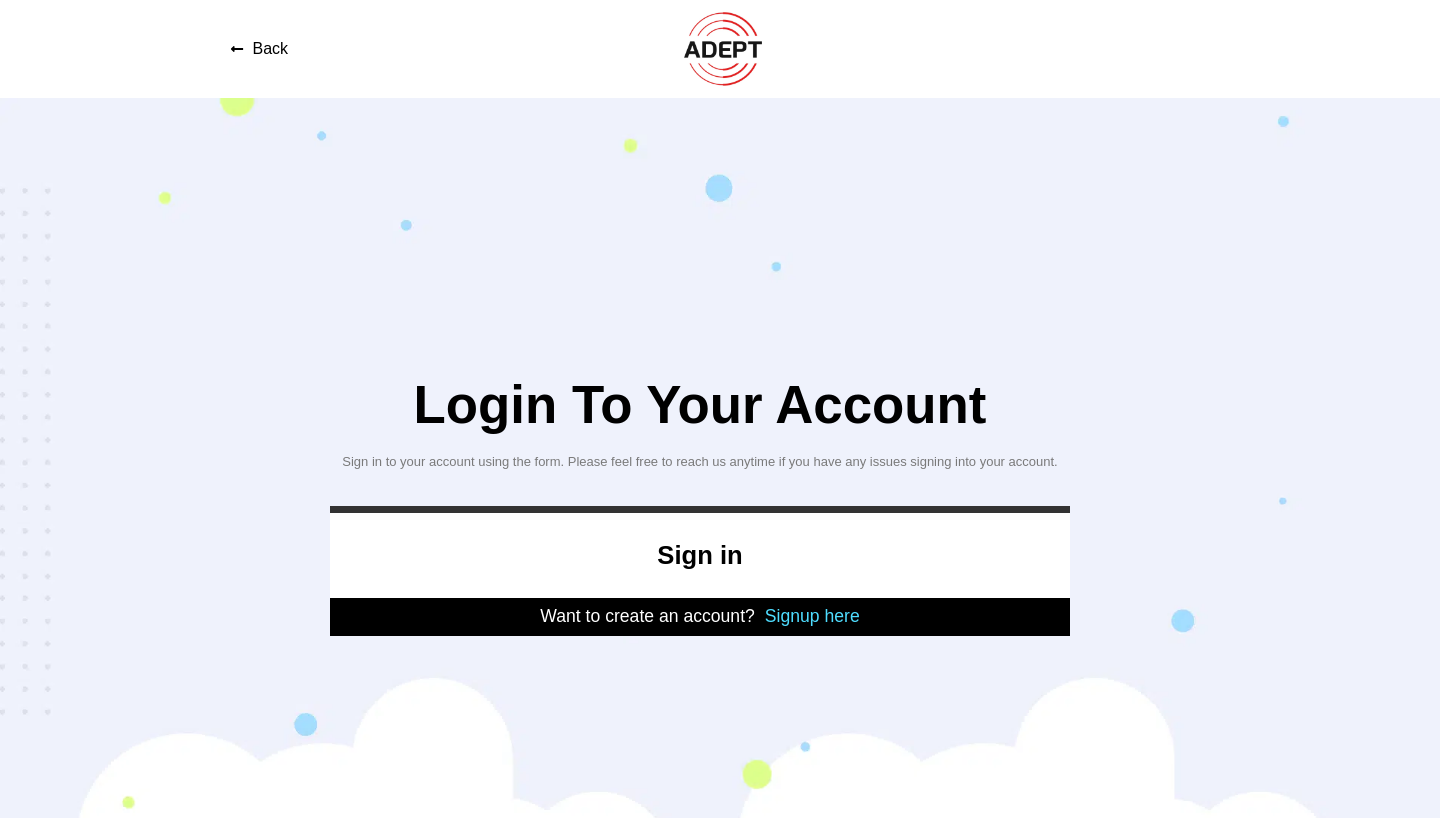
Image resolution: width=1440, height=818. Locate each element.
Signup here (812, 616)
